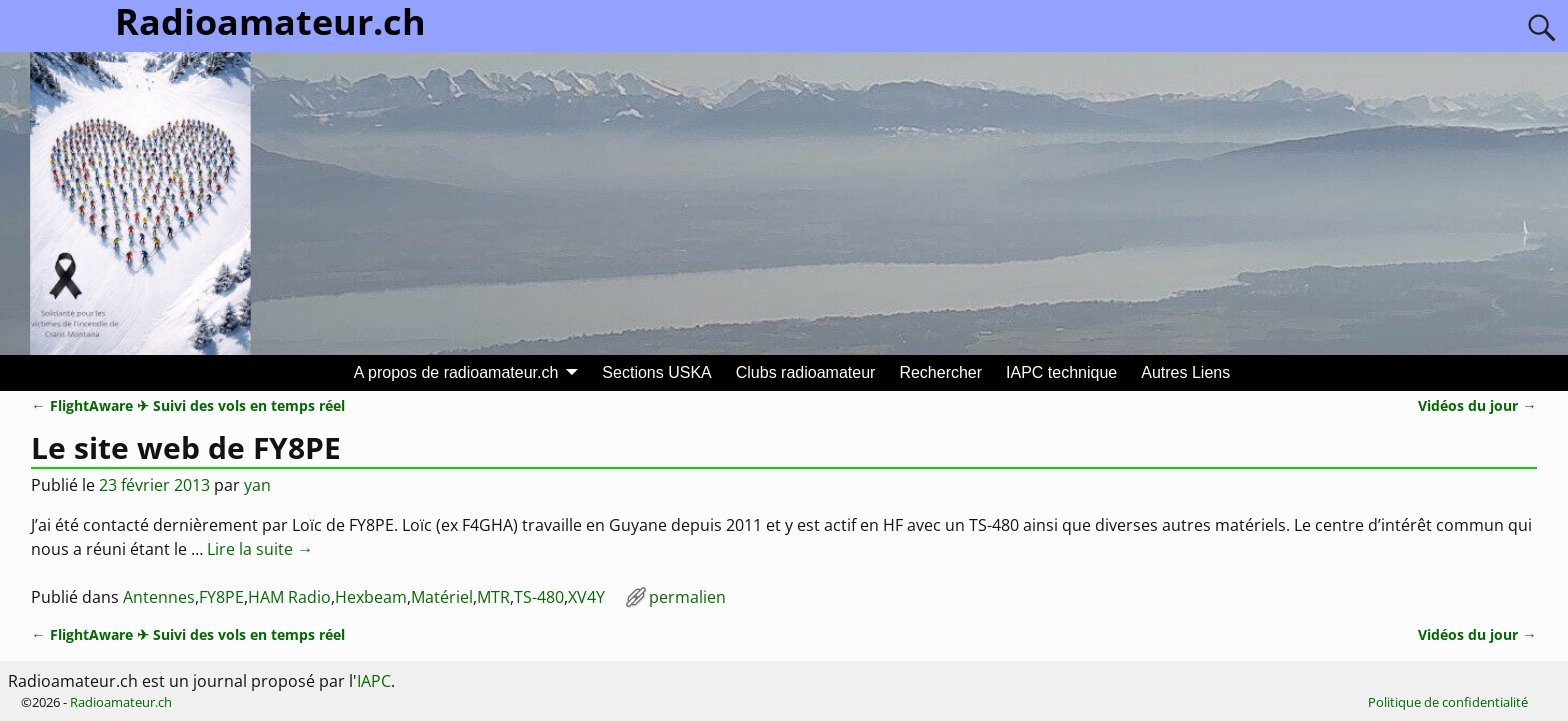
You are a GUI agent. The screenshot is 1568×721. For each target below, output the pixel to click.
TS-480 (539, 597)
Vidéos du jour (1477, 405)
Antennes (159, 597)
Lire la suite (260, 549)
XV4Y (586, 597)
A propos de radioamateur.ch (456, 372)
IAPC (374, 681)
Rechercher (940, 372)
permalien (687, 597)
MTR (493, 597)
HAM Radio (289, 597)
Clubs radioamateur (806, 372)
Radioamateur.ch (121, 702)
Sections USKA (656, 372)
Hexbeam (371, 597)
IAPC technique (1061, 372)
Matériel (442, 597)
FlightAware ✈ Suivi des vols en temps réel (187, 405)
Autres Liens (1185, 372)
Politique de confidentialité (1448, 702)
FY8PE (221, 597)
